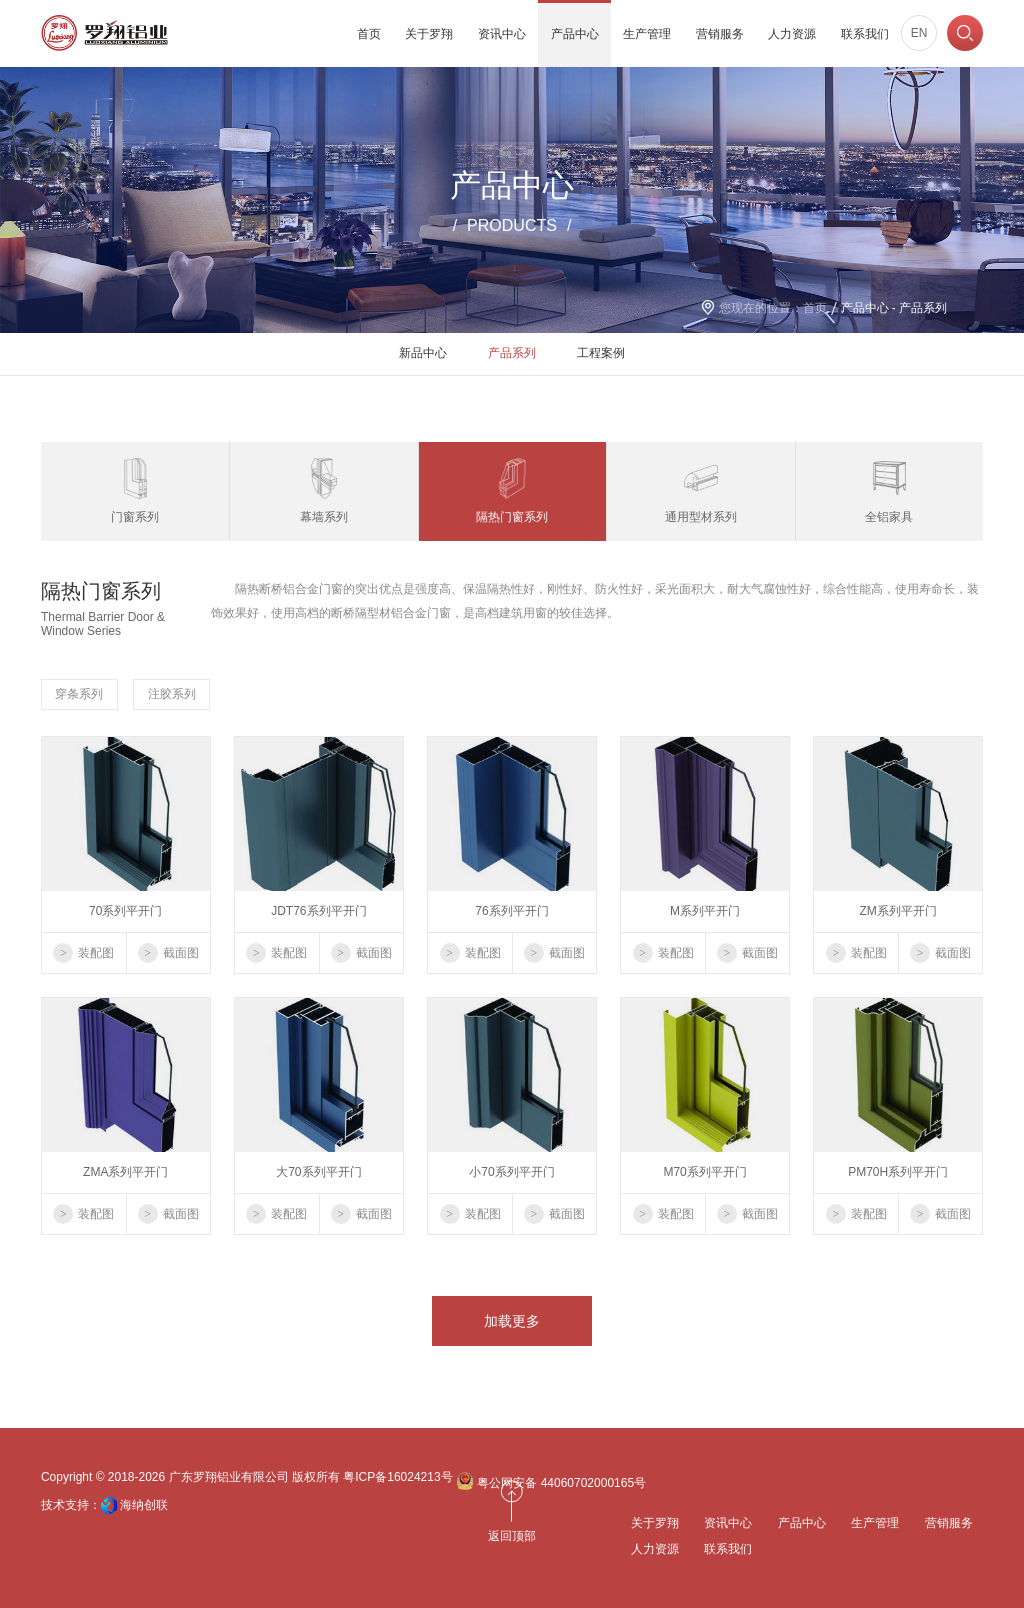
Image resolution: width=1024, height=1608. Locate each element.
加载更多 (512, 1321)
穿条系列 (79, 694)
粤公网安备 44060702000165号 (551, 1481)
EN (919, 33)
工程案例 (601, 353)
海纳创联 (144, 1505)
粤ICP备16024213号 (397, 1477)
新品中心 (423, 353)
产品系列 (512, 353)
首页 (815, 308)
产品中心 (865, 308)
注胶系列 (172, 694)
